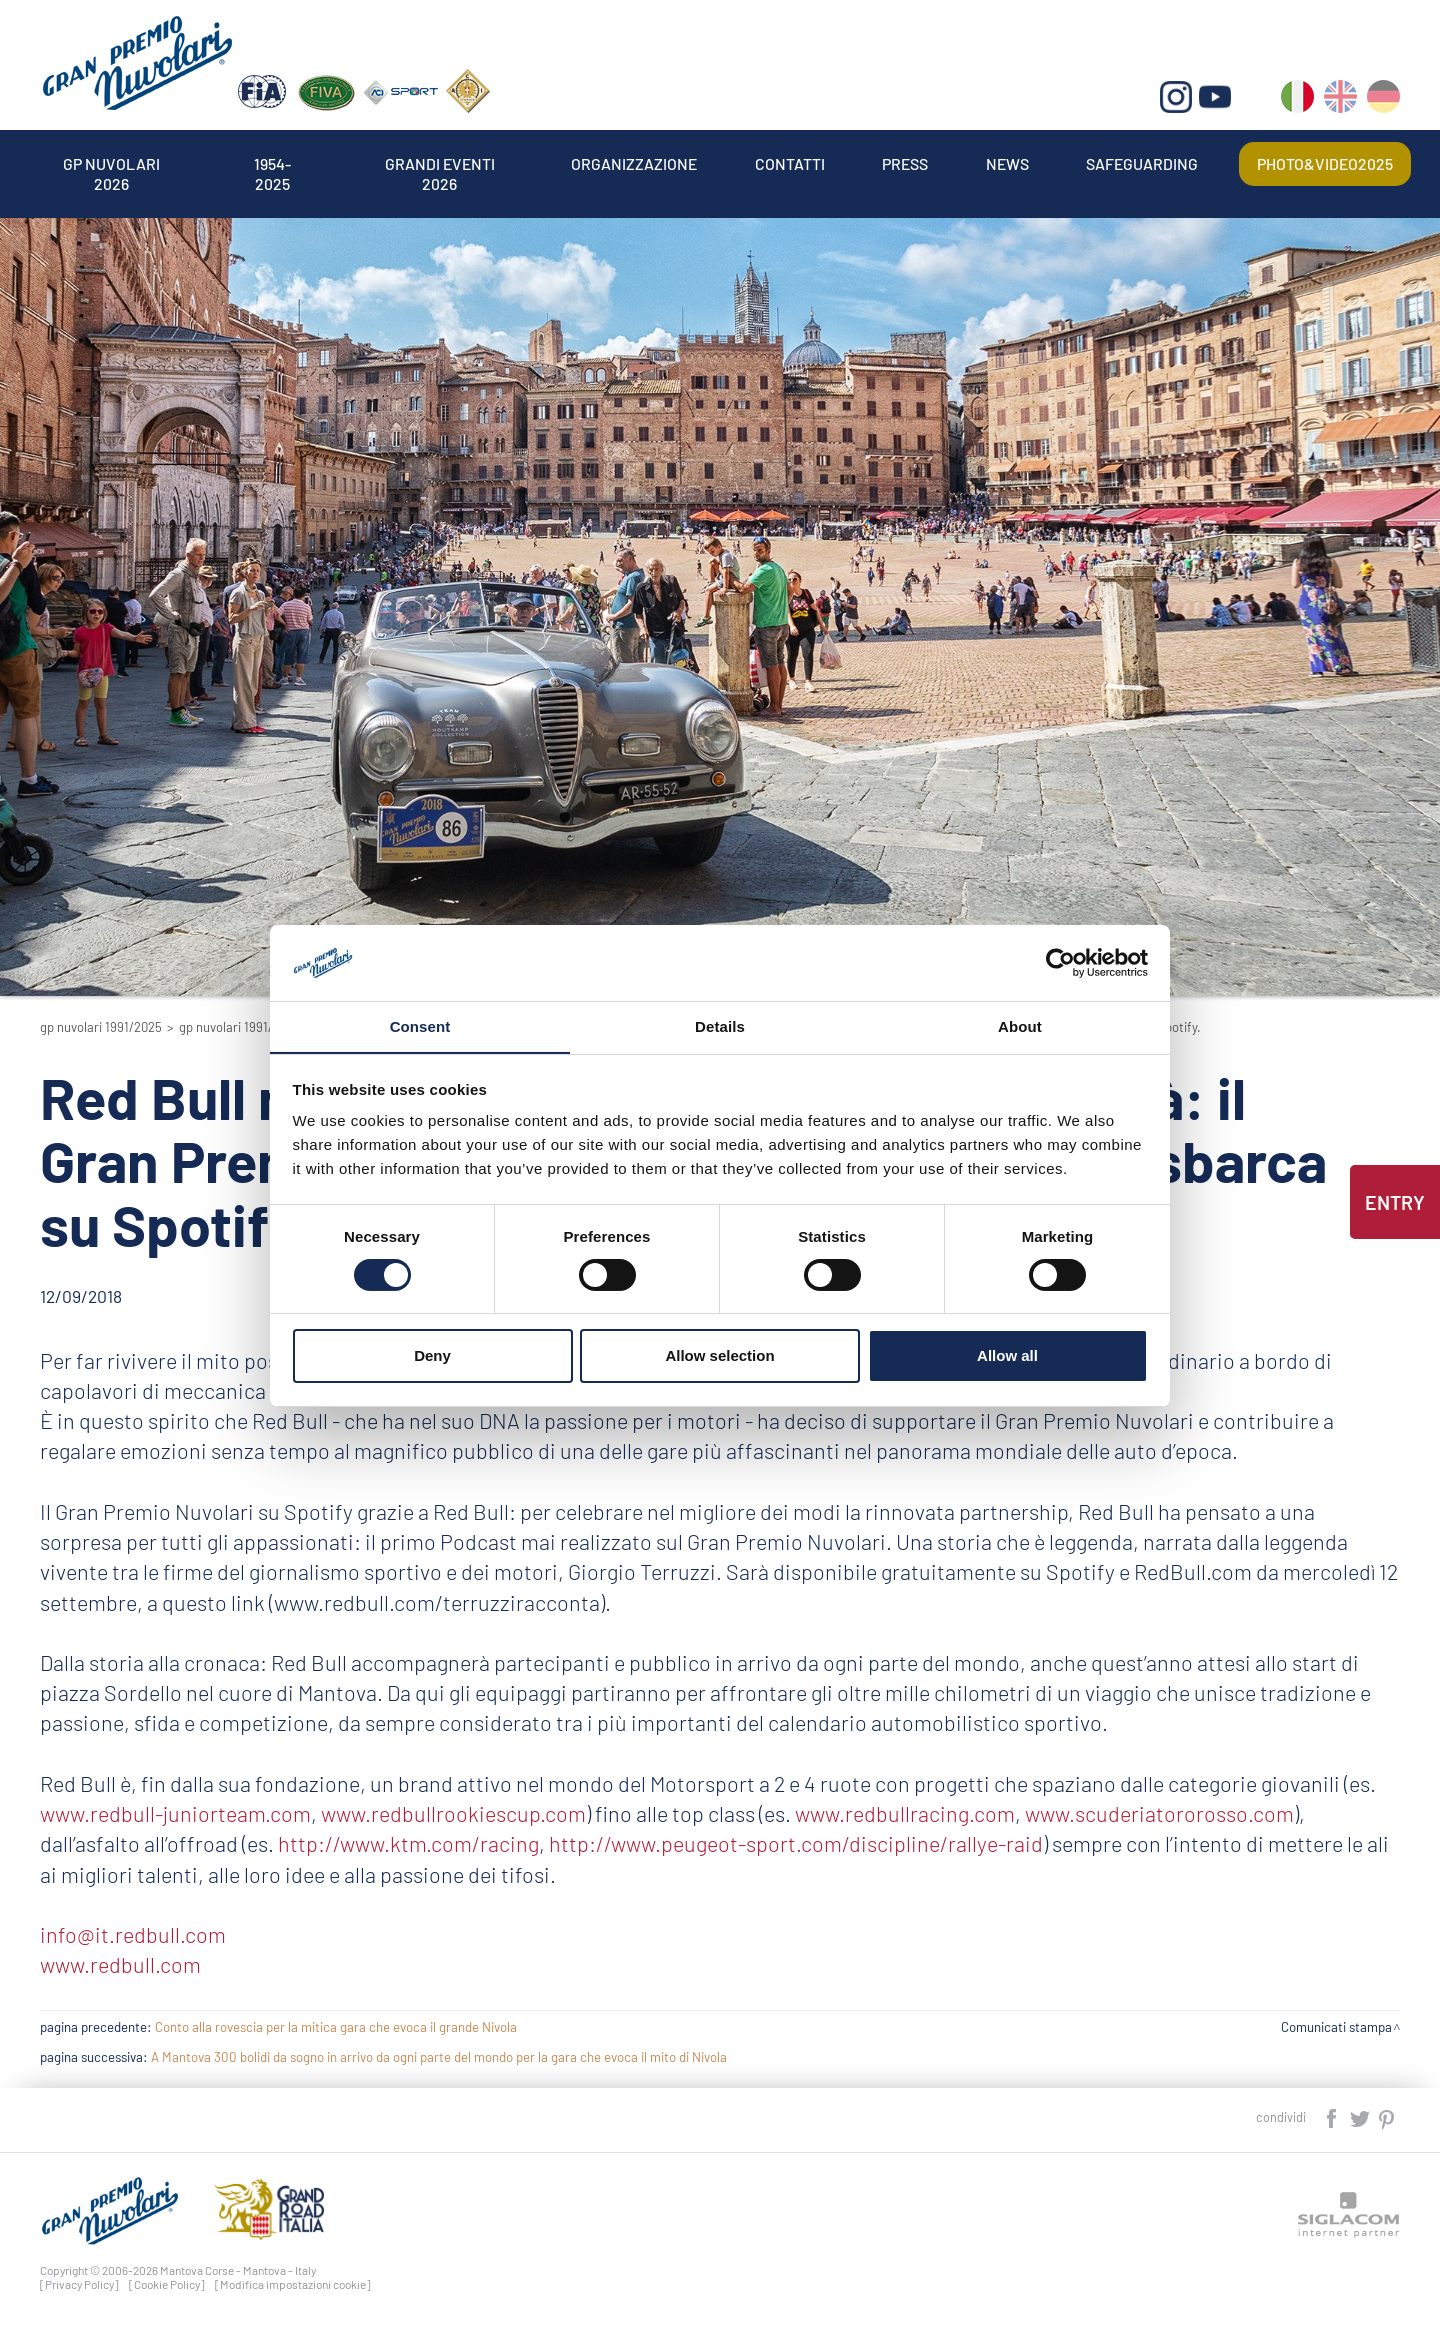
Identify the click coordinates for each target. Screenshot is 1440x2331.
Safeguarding (1143, 163)
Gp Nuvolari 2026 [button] (111, 163)
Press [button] (906, 163)
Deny (432, 1356)
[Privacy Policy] (79, 2284)
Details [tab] (720, 1026)
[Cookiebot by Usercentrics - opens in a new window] (1060, 962)
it (1297, 100)
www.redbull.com (120, 1964)
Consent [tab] (420, 1026)
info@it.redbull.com (133, 1934)
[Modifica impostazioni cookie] (293, 2284)
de (1383, 100)
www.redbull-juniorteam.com (175, 1813)
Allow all (1007, 1356)
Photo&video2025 (1325, 163)
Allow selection (719, 1356)
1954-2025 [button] (272, 163)
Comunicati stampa (1336, 2027)
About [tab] (1020, 1026)
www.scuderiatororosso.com (1157, 1813)
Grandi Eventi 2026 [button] (440, 163)
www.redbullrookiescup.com (452, 1813)
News (1007, 163)
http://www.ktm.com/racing (408, 1843)
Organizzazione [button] (635, 163)
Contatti (790, 163)
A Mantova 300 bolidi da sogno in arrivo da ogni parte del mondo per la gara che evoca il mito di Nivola (439, 2057)
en (1340, 100)
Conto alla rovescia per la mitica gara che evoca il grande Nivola (336, 2027)
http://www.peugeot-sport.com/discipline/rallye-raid (796, 1843)
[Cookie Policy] (167, 2284)
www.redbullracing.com (903, 1813)
